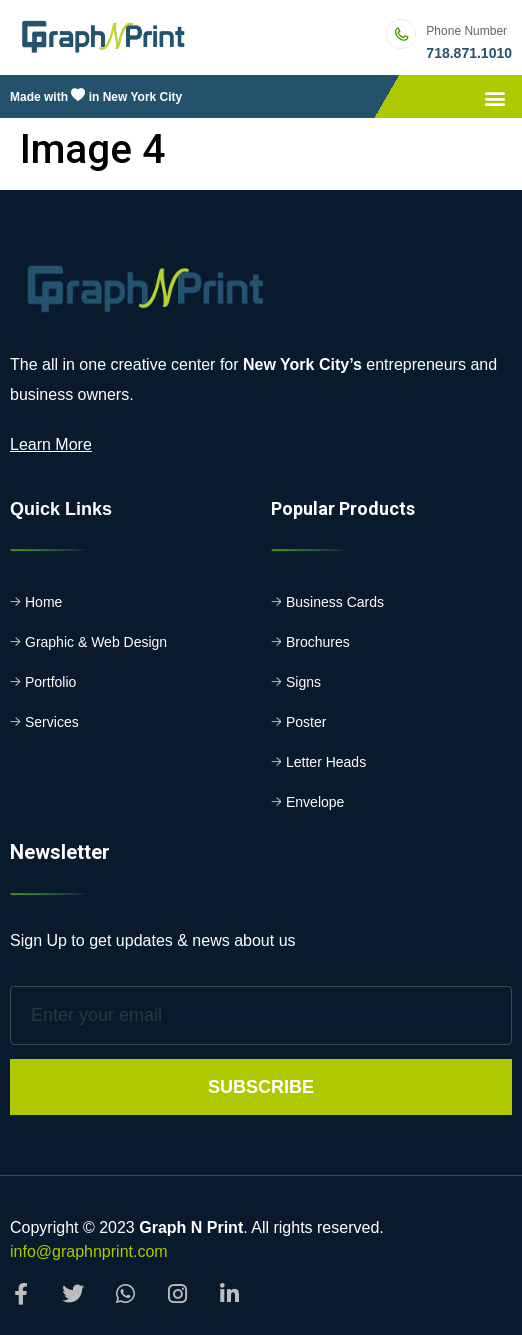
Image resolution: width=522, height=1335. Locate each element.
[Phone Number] (401, 34)
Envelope (315, 802)
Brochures (318, 642)
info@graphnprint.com (89, 1251)
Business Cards (335, 602)
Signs (303, 682)
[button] (495, 98)
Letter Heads (326, 762)
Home (43, 602)
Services (52, 722)
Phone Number (466, 31)
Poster (306, 722)
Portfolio (50, 682)
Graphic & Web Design (96, 642)
